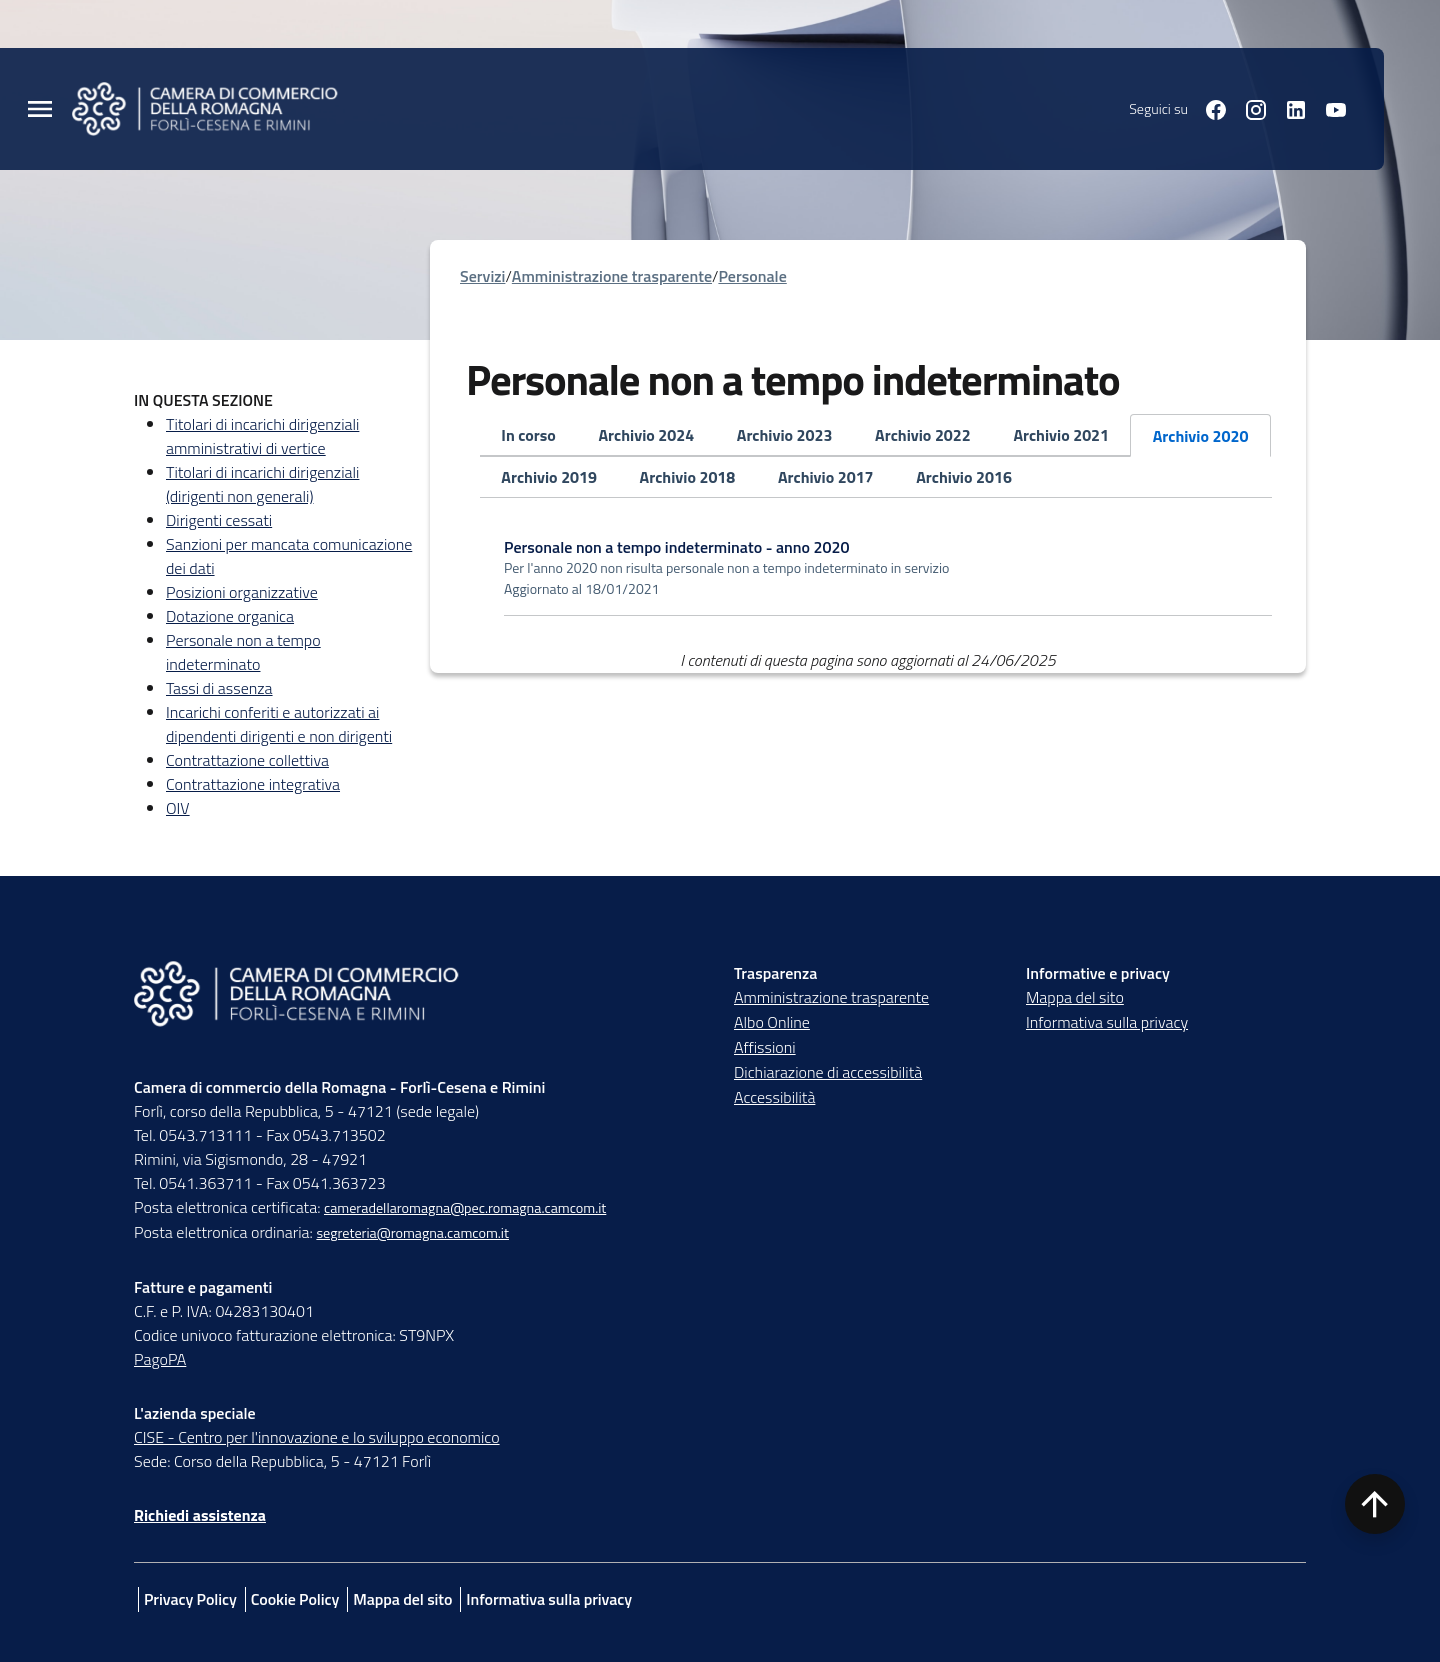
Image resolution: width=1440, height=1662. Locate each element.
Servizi (482, 276)
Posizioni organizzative (242, 592)
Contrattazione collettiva (247, 760)
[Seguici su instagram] (1248, 108)
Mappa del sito (1075, 997)
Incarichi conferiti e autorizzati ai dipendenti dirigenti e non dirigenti (279, 724)
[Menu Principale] (40, 109)
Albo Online (772, 1022)
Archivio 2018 (688, 477)
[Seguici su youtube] (1328, 108)
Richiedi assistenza (200, 1515)
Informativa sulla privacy (1107, 1022)
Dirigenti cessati (219, 520)
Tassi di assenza (219, 688)
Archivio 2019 (549, 477)
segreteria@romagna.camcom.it (412, 1233)
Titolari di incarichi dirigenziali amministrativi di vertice (262, 436)
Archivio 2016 (964, 477)
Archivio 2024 (646, 435)
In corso (528, 435)
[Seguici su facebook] (1208, 108)
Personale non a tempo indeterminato (243, 652)
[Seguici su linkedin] (1288, 108)
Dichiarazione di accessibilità (828, 1072)
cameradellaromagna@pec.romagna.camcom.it (465, 1208)
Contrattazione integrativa (253, 784)
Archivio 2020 (1201, 436)
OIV (178, 808)
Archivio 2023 (785, 435)
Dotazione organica (230, 616)
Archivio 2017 (826, 477)
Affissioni (765, 1047)
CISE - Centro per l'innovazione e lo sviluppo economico (317, 1437)
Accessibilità (774, 1097)
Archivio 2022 (923, 435)
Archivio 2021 (1061, 435)
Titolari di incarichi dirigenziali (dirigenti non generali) (262, 484)
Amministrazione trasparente (612, 276)
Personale (752, 276)
